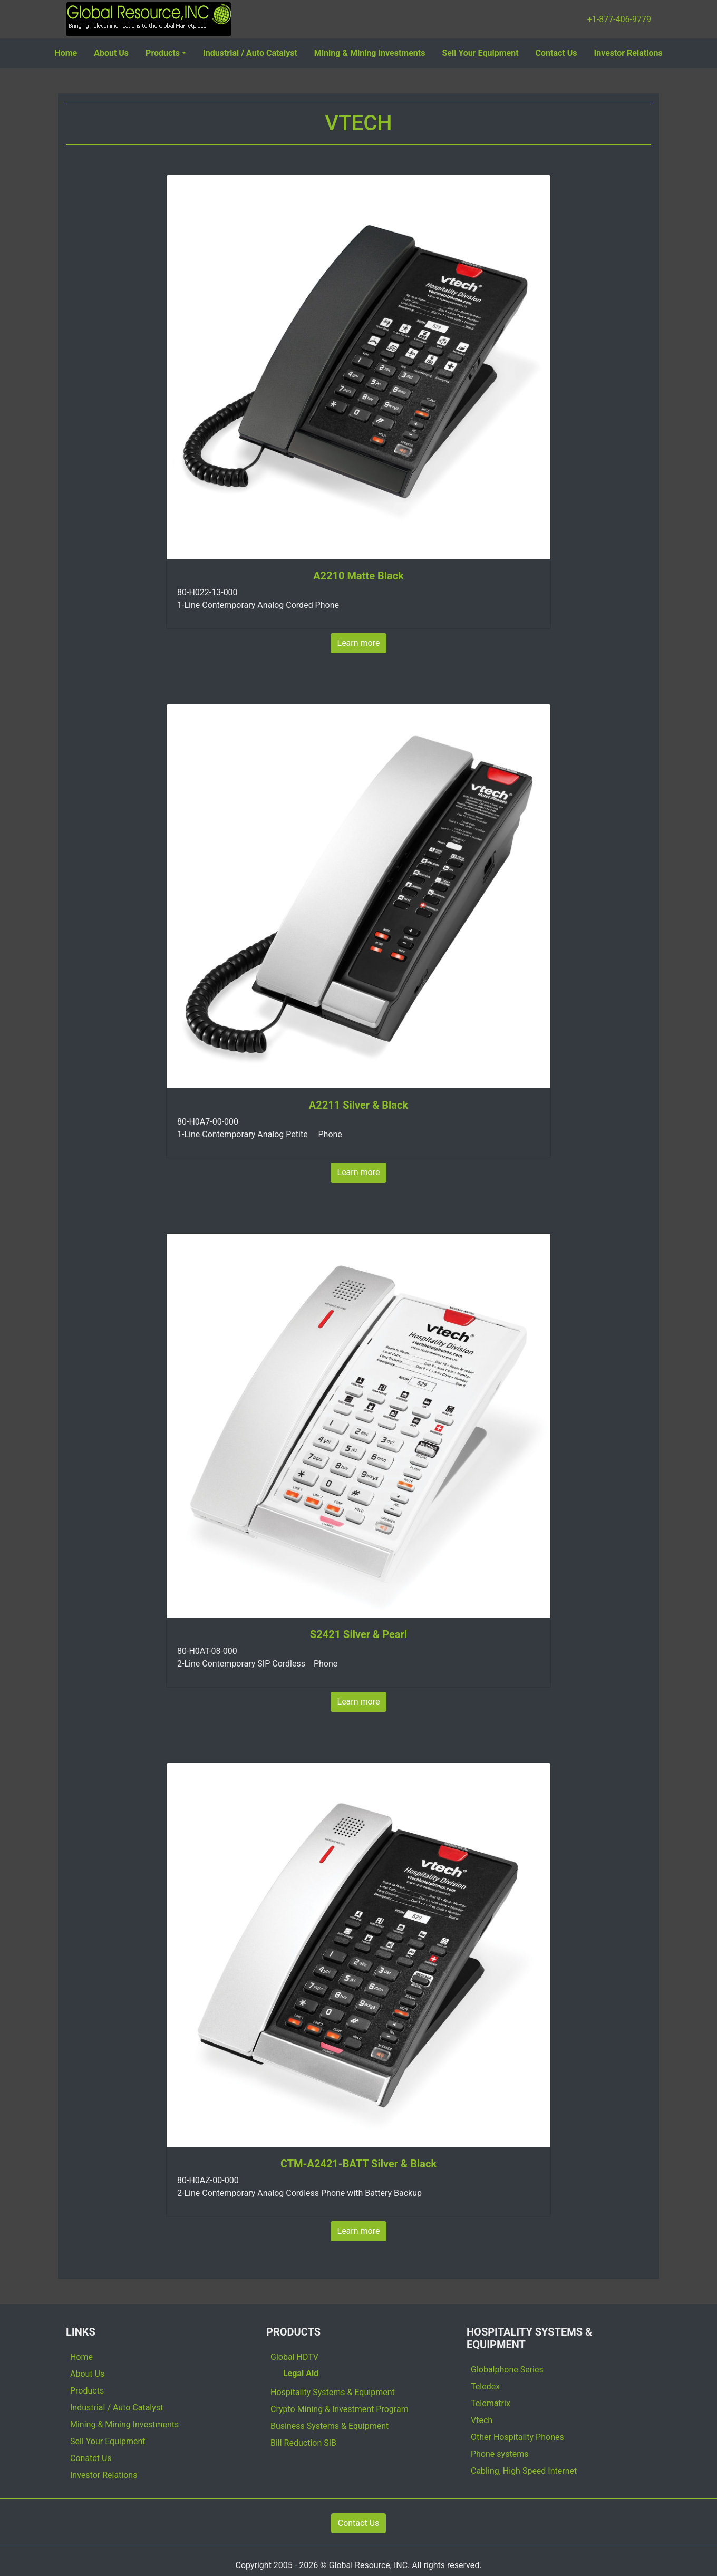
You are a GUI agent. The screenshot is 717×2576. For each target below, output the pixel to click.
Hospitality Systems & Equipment (332, 2392)
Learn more (358, 643)
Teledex (485, 2386)
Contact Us (556, 53)
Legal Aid (300, 2373)
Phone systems (499, 2454)
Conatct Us (91, 2458)
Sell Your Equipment (480, 53)
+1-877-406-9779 (619, 19)
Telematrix (490, 2403)
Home (65, 53)
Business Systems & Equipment (329, 2426)
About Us (111, 53)
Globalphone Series (507, 2370)
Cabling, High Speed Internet (524, 2471)
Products (163, 53)
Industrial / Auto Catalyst (250, 53)
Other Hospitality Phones (517, 2437)
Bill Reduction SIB (303, 2443)
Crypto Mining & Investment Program (339, 2409)
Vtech (481, 2420)
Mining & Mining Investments (369, 53)
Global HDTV (294, 2357)
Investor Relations (628, 53)
